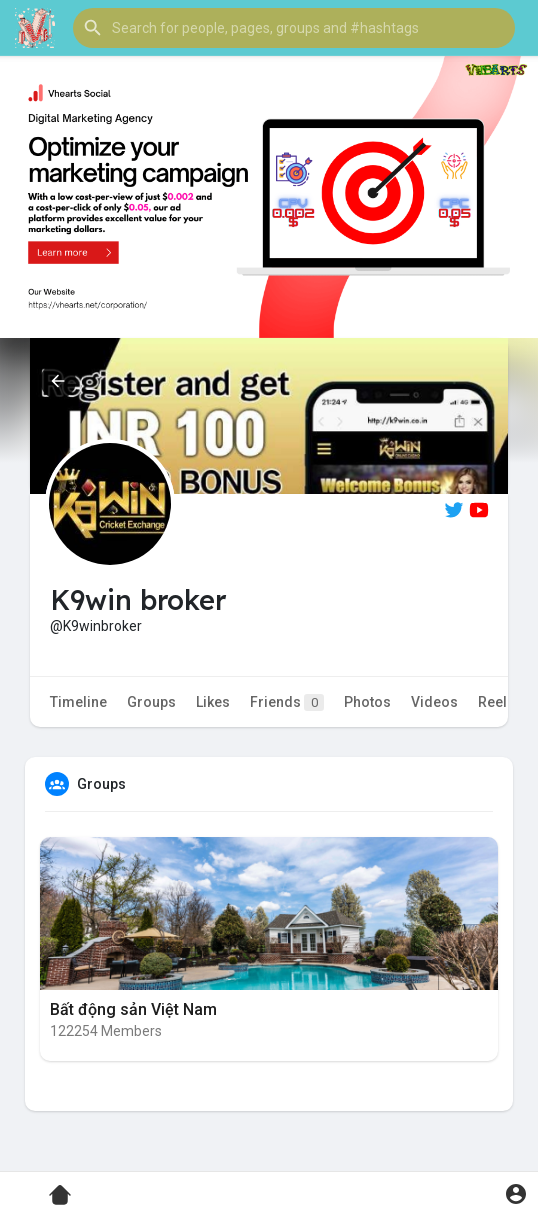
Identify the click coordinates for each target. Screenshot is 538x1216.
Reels (496, 702)
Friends (287, 702)
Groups (151, 702)
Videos (434, 702)
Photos (367, 702)
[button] (294, 28)
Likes (213, 702)
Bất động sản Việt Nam (133, 1009)
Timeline (78, 702)
